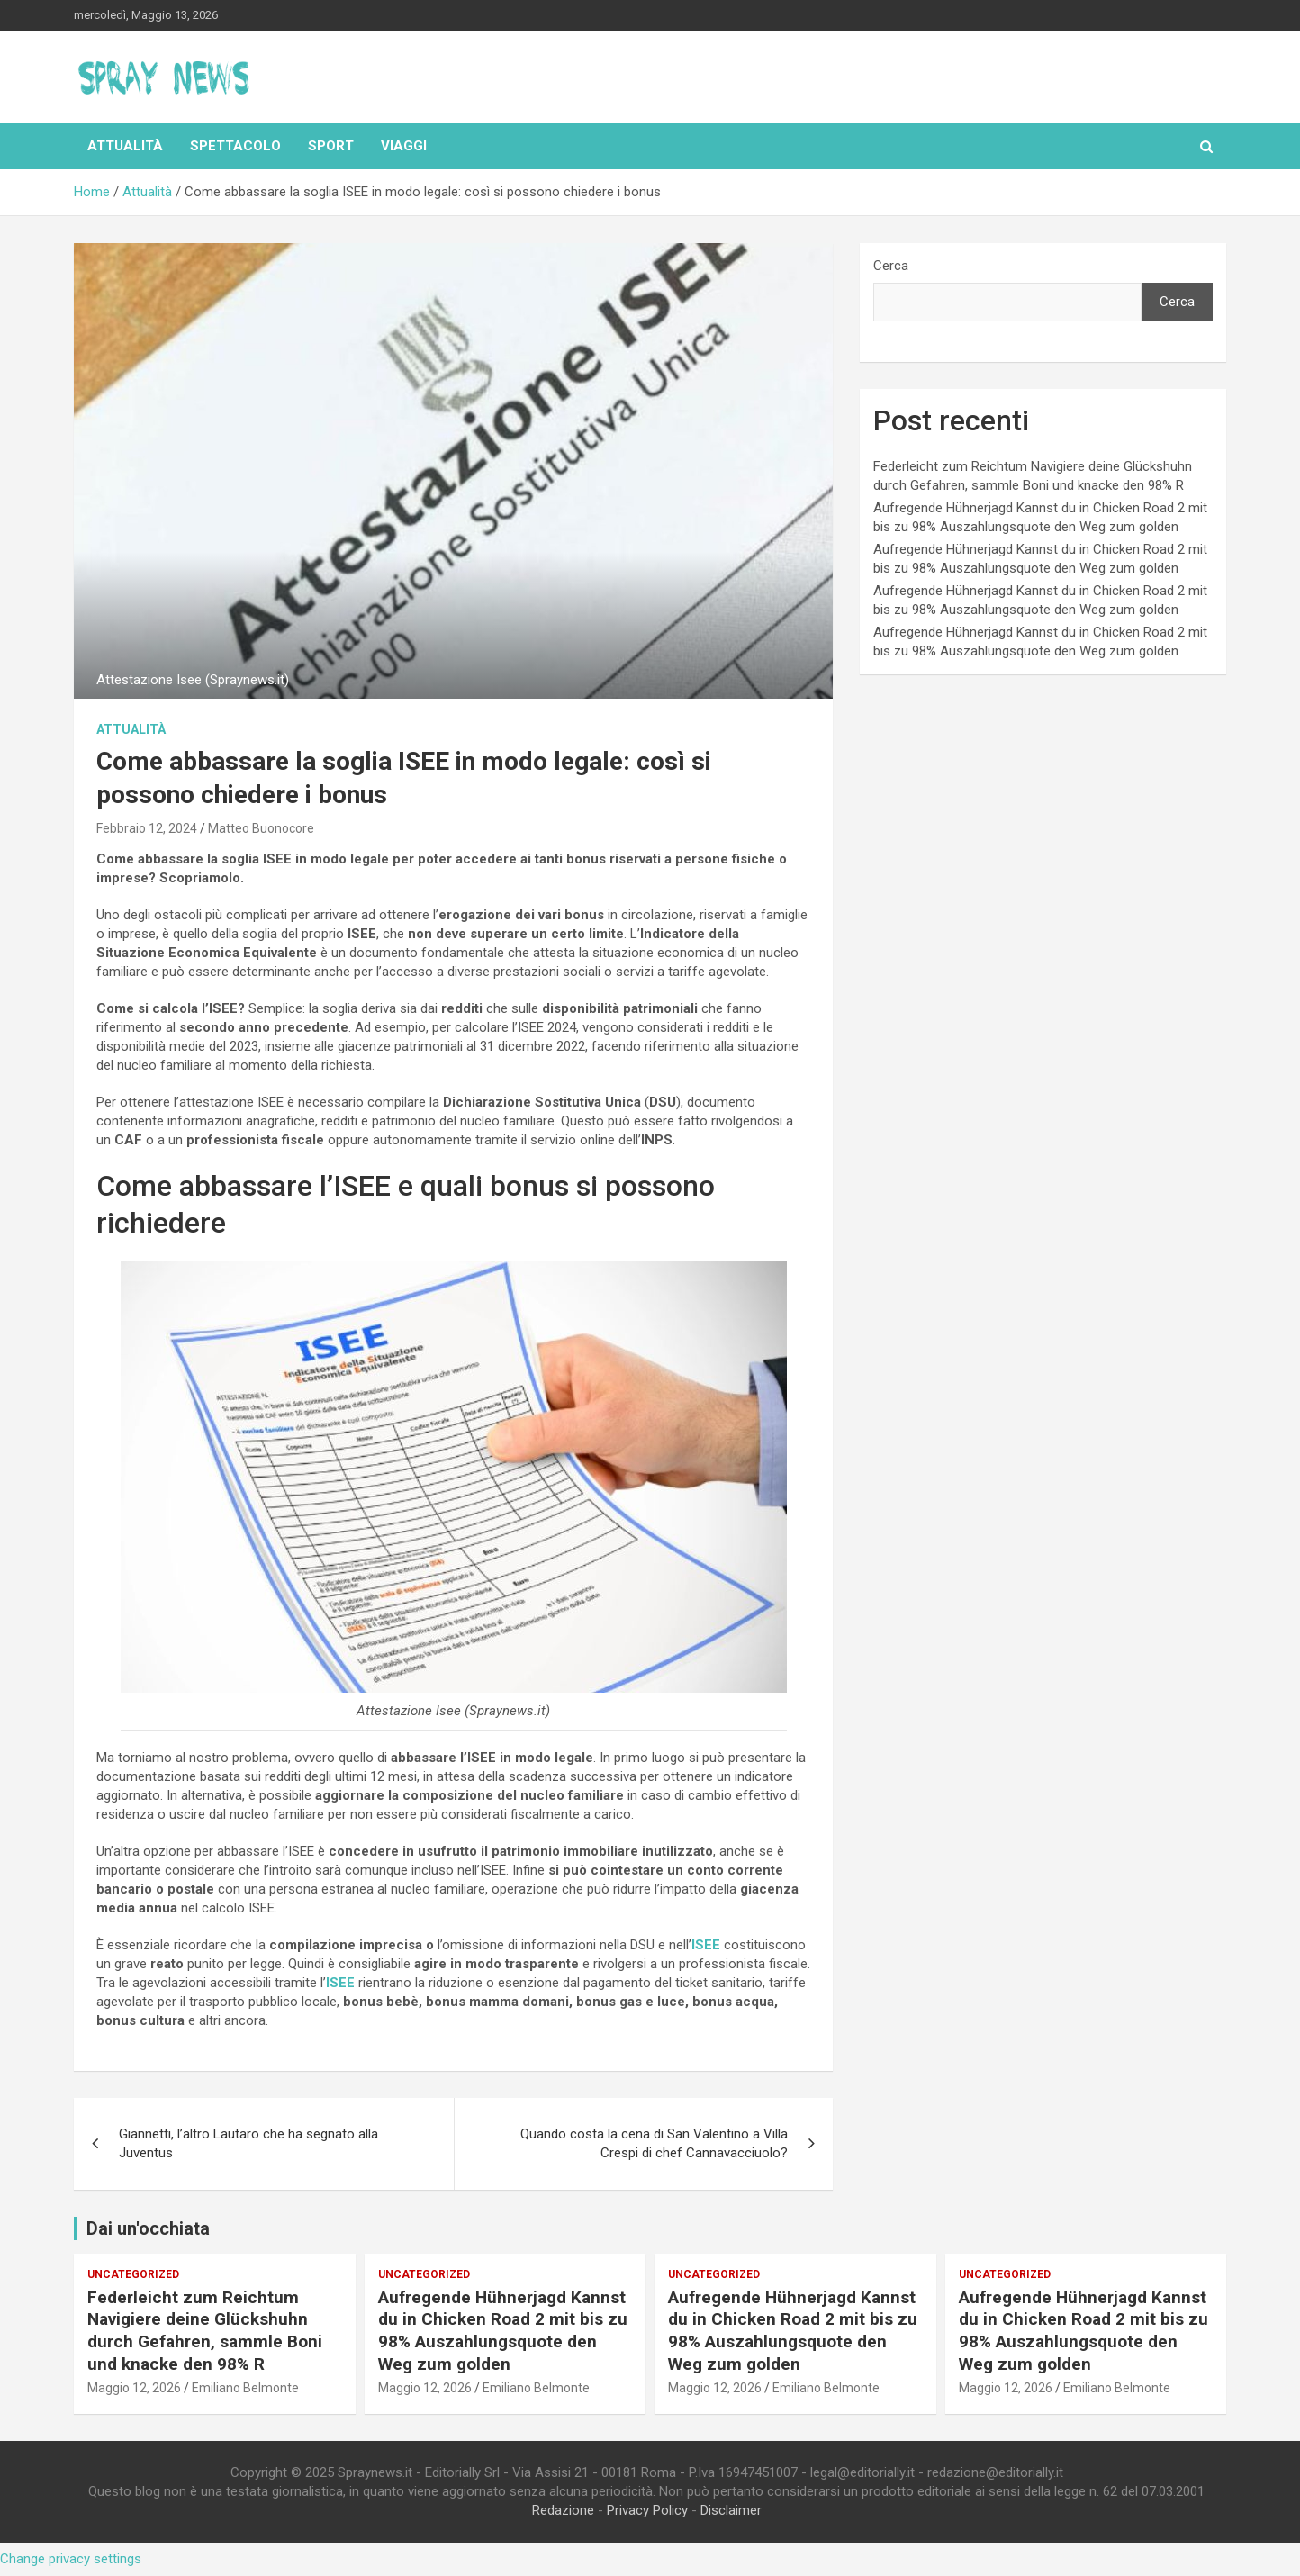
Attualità (125, 146)
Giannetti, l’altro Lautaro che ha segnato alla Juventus (248, 2143)
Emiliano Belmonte (245, 2388)
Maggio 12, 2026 (134, 2388)
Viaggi (404, 146)
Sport (331, 146)
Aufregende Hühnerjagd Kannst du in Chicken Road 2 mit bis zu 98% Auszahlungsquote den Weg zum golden (502, 2330)
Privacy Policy (647, 2510)
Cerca (890, 266)
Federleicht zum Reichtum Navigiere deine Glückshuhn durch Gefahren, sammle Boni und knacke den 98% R (204, 2330)
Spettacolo (235, 146)
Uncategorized (133, 2274)
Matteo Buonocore (261, 828)
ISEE (705, 1945)
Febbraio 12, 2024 (146, 828)
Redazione (563, 2510)
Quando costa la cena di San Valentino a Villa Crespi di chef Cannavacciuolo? (654, 2143)
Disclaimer (731, 2510)
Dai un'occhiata (148, 2228)
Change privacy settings (70, 2559)
